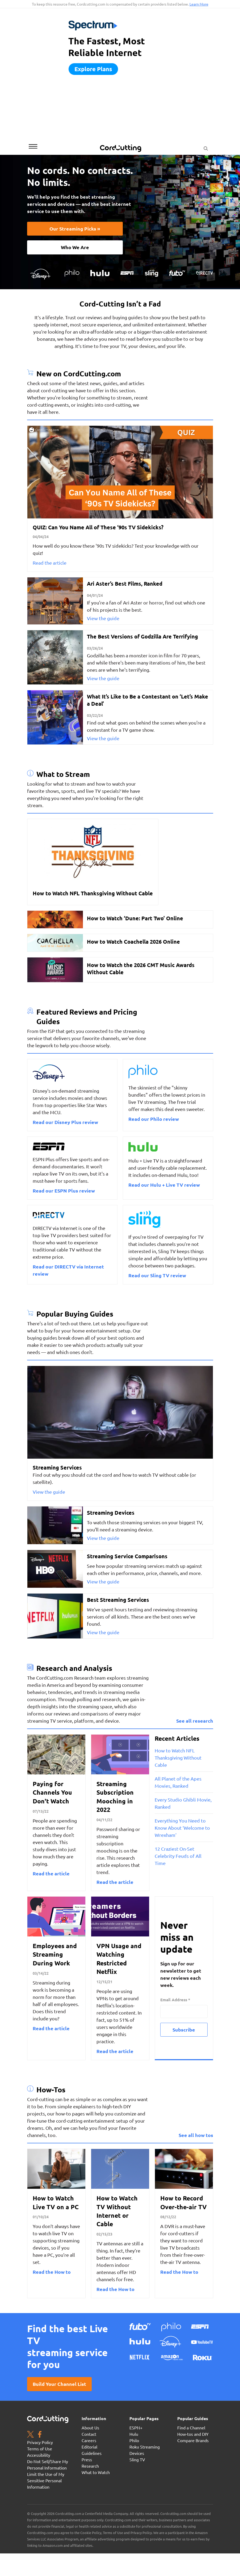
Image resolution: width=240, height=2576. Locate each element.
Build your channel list (59, 2384)
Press (87, 2459)
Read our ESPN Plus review (64, 1190)
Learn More (199, 4)
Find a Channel (191, 2427)
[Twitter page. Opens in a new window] (30, 2435)
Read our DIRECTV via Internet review (68, 1270)
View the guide (103, 618)
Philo (134, 2440)
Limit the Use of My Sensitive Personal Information (45, 2480)
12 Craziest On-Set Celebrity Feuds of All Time (178, 1856)
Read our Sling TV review (157, 1275)
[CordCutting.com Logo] (121, 148)
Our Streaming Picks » (74, 228)
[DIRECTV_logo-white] (204, 272)
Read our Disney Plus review (65, 1122)
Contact (89, 2434)
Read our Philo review (153, 1119)
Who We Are (75, 247)
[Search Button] (205, 147)
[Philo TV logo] (72, 272)
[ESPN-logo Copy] (127, 272)
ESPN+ (135, 2427)
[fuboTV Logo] (177, 272)
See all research (194, 1721)
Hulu (133, 2434)
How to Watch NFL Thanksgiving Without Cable (178, 1758)
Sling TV (137, 2459)
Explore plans (93, 69)
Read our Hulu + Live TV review (164, 1185)
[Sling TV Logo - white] (151, 272)
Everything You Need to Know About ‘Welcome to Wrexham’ (182, 1828)
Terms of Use (39, 2448)
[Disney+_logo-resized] (40, 273)
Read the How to (52, 2271)
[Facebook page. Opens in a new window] (39, 2435)
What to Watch (96, 2472)
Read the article (49, 562)
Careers (89, 2440)
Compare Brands (193, 2440)
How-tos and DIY (193, 2434)
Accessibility (38, 2455)
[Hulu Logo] (100, 272)
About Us (90, 2427)
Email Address (175, 1999)
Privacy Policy (40, 2442)
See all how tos (196, 2135)
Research (90, 2465)
